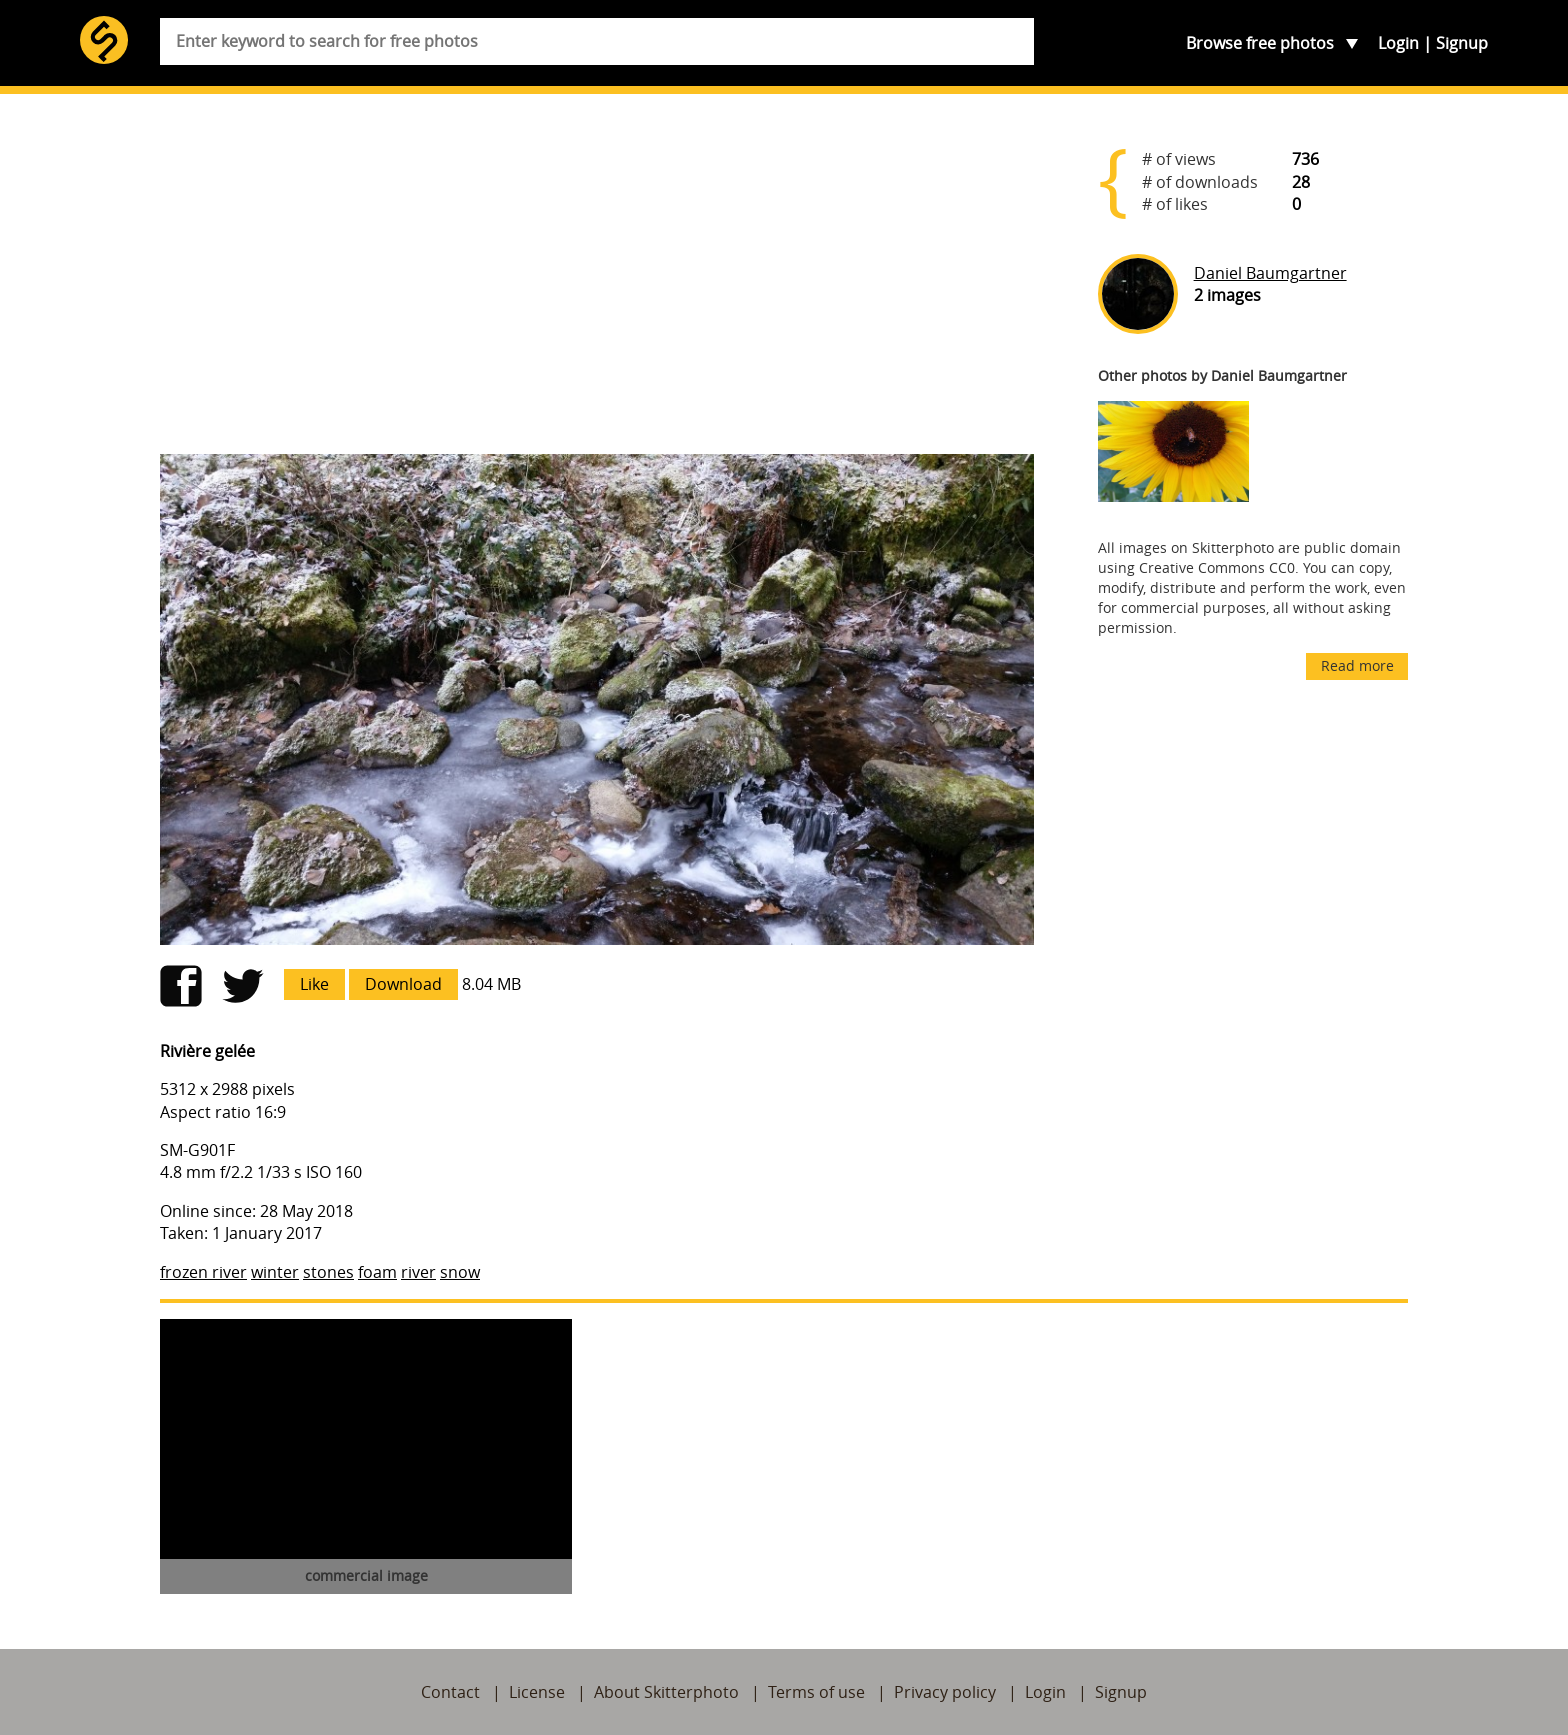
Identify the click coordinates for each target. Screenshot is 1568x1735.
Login (1398, 43)
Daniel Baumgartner (1270, 273)
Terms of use (816, 1692)
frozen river (203, 1272)
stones (328, 1272)
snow (460, 1272)
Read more (1357, 665)
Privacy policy (945, 1692)
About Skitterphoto (666, 1692)
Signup (1462, 43)
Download (403, 984)
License (537, 1692)
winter (275, 1272)
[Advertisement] (597, 282)
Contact (450, 1692)
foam (377, 1272)
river (418, 1272)
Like (314, 984)
